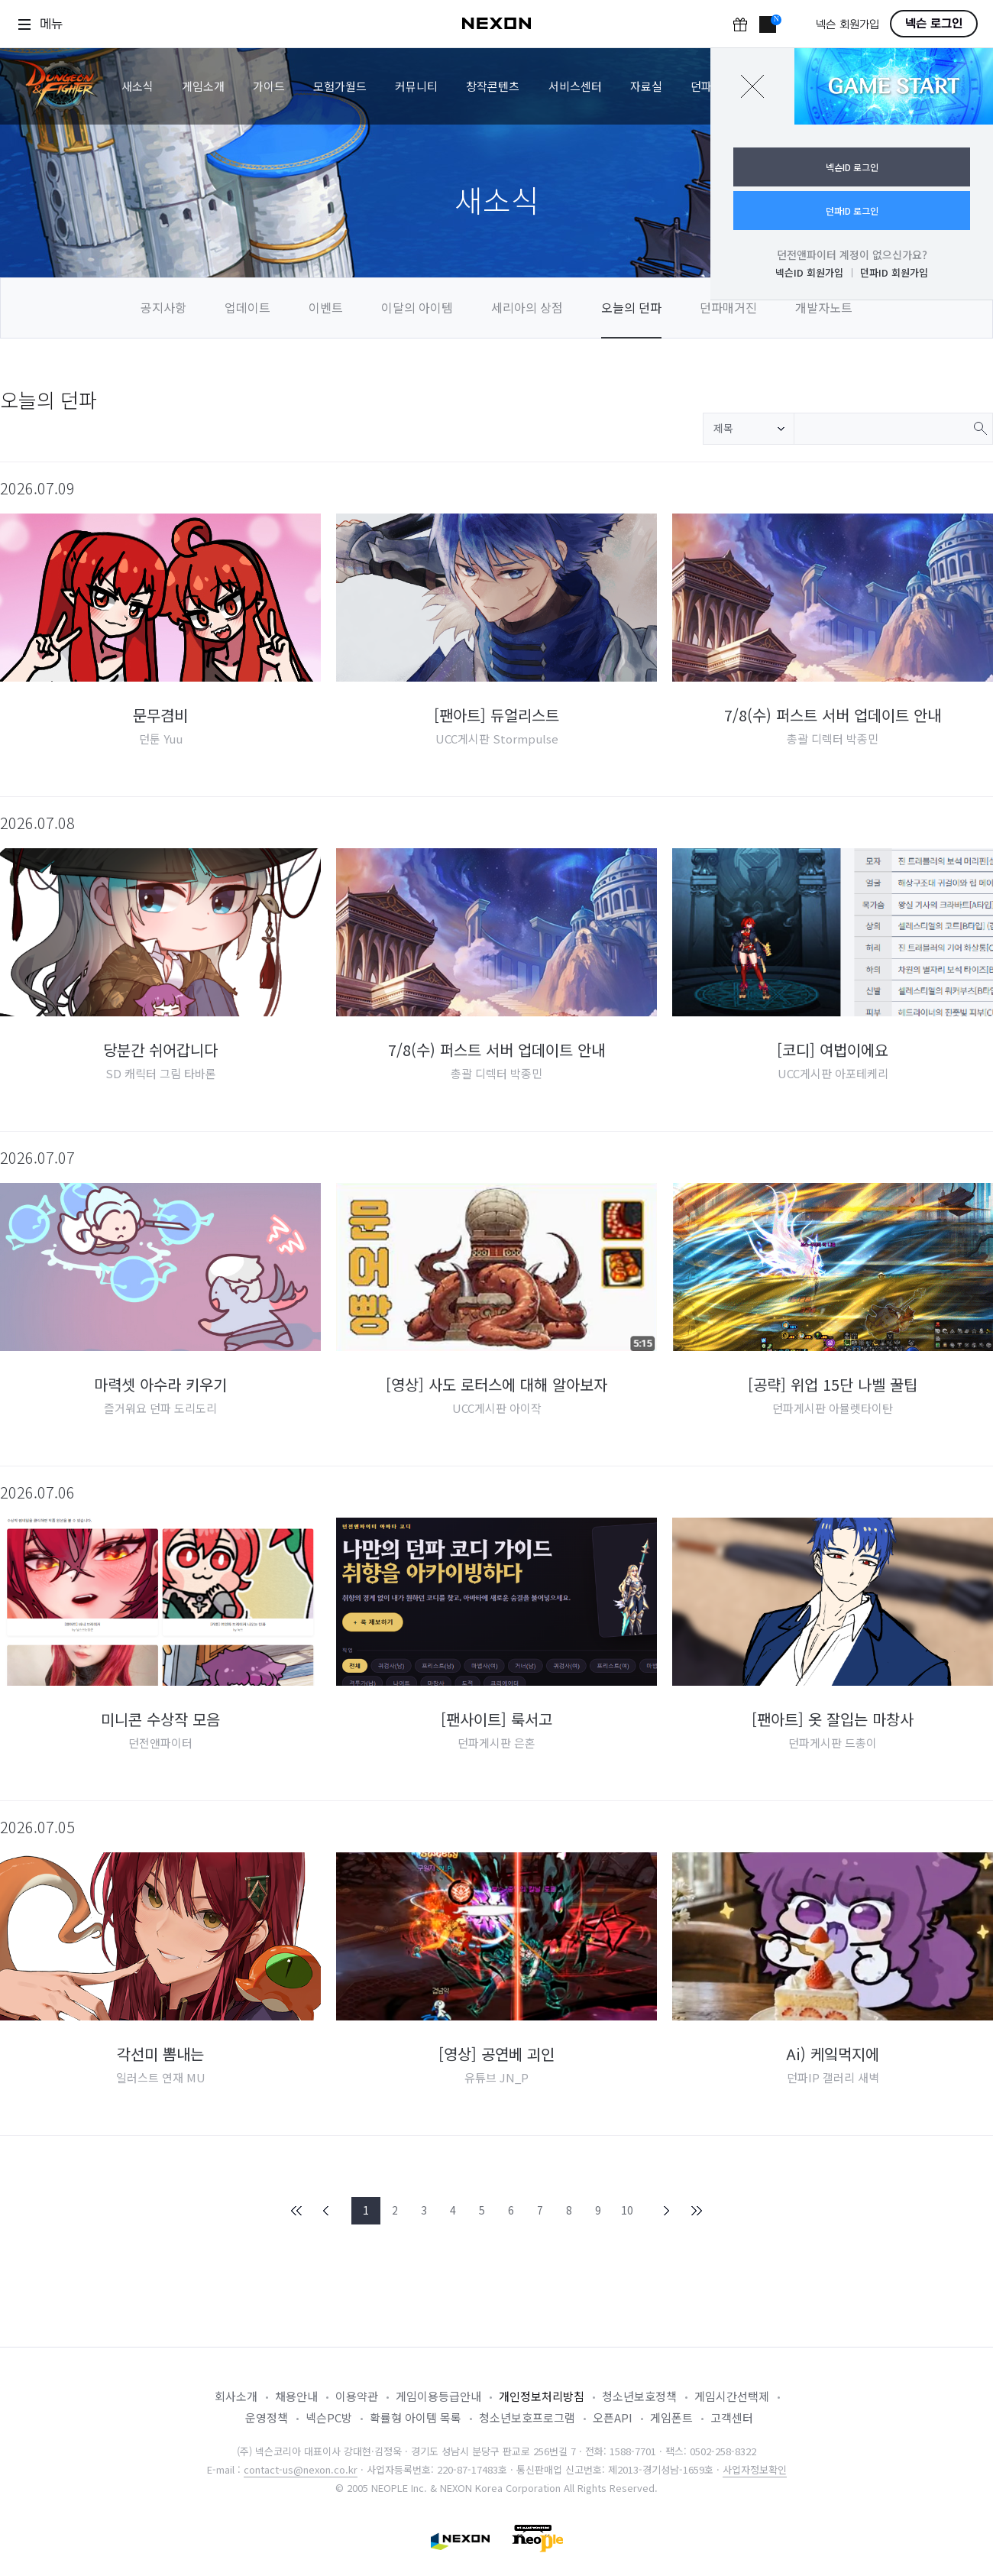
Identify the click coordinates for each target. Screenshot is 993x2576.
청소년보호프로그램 (527, 2417)
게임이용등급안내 (438, 2396)
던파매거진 (728, 307)
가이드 (269, 86)
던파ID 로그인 (852, 210)
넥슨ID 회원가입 (809, 272)
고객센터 (731, 2417)
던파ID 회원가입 (894, 272)
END (695, 2210)
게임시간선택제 (731, 2396)
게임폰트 (671, 2417)
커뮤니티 (416, 86)
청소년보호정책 (639, 2396)
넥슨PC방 (329, 2417)
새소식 (137, 86)
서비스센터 (575, 86)
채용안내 (296, 2396)
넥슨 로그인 (933, 24)
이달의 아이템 (417, 307)
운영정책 (266, 2417)
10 (627, 2210)
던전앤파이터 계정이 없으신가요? (852, 254)
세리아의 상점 (527, 307)
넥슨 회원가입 (847, 24)
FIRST (297, 2210)
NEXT (666, 2210)
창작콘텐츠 (492, 86)
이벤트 (326, 307)
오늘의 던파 (631, 307)
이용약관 (356, 2396)
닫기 (752, 86)
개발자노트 (823, 307)
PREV (326, 2210)
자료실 (646, 86)
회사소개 (236, 2396)
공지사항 (163, 307)
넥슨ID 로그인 (852, 166)
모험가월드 (340, 86)
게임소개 (203, 86)
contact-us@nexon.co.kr (300, 2469)
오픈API (612, 2417)
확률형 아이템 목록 (415, 2417)
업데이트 (247, 307)
